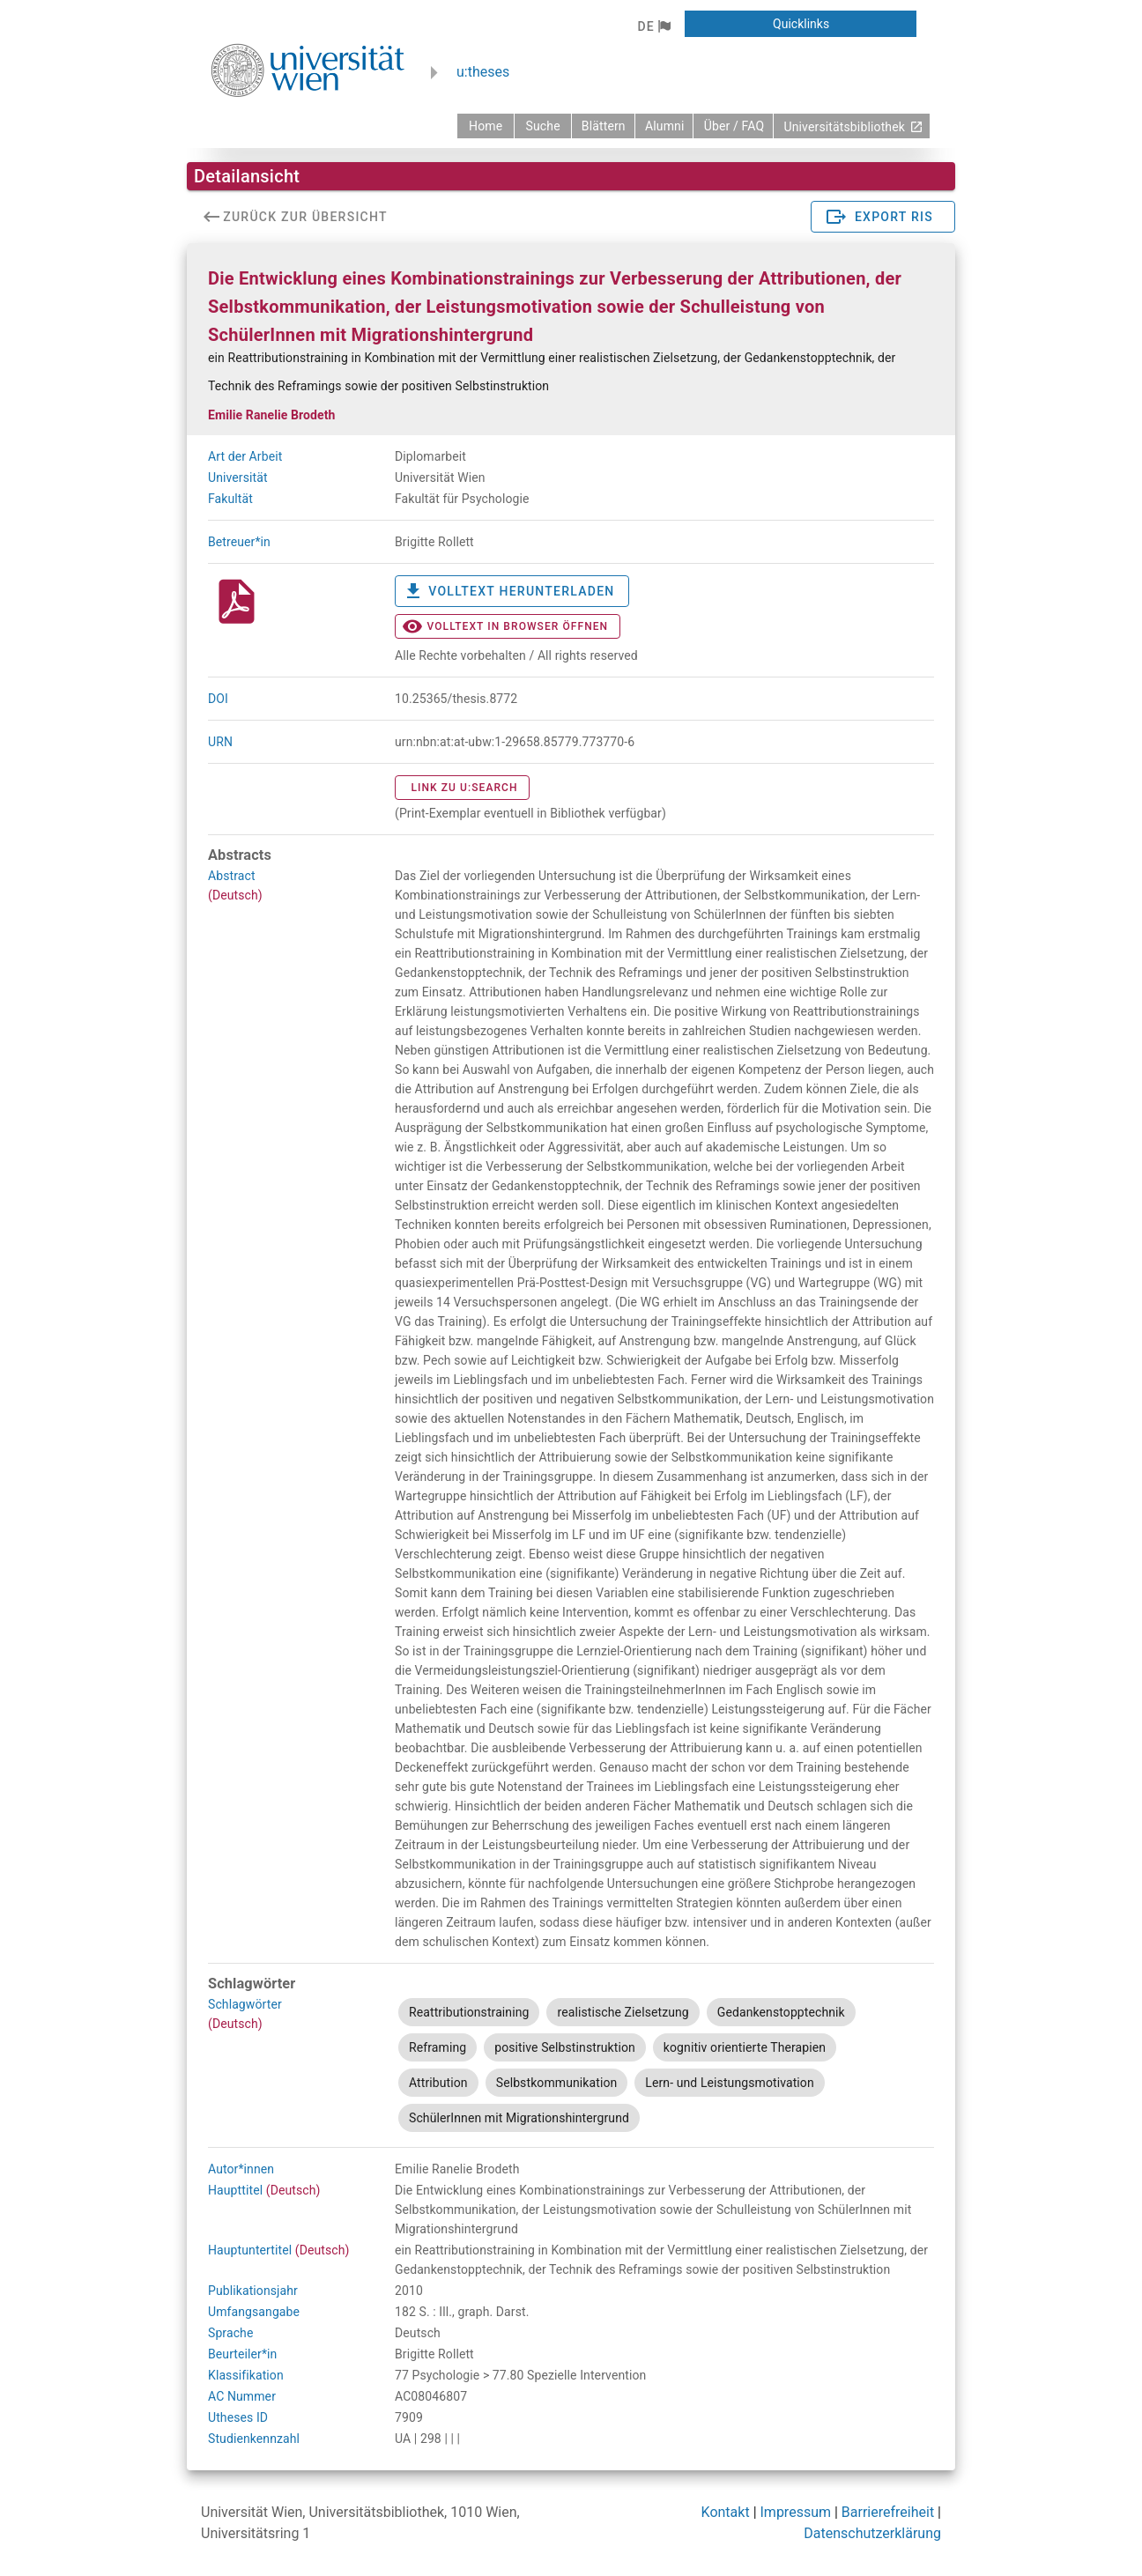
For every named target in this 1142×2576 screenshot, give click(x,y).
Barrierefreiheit (888, 2512)
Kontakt (725, 2512)
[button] (653, 26)
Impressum (796, 2512)
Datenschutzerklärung (872, 2533)
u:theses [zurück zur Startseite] (482, 71)
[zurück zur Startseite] (485, 126)
